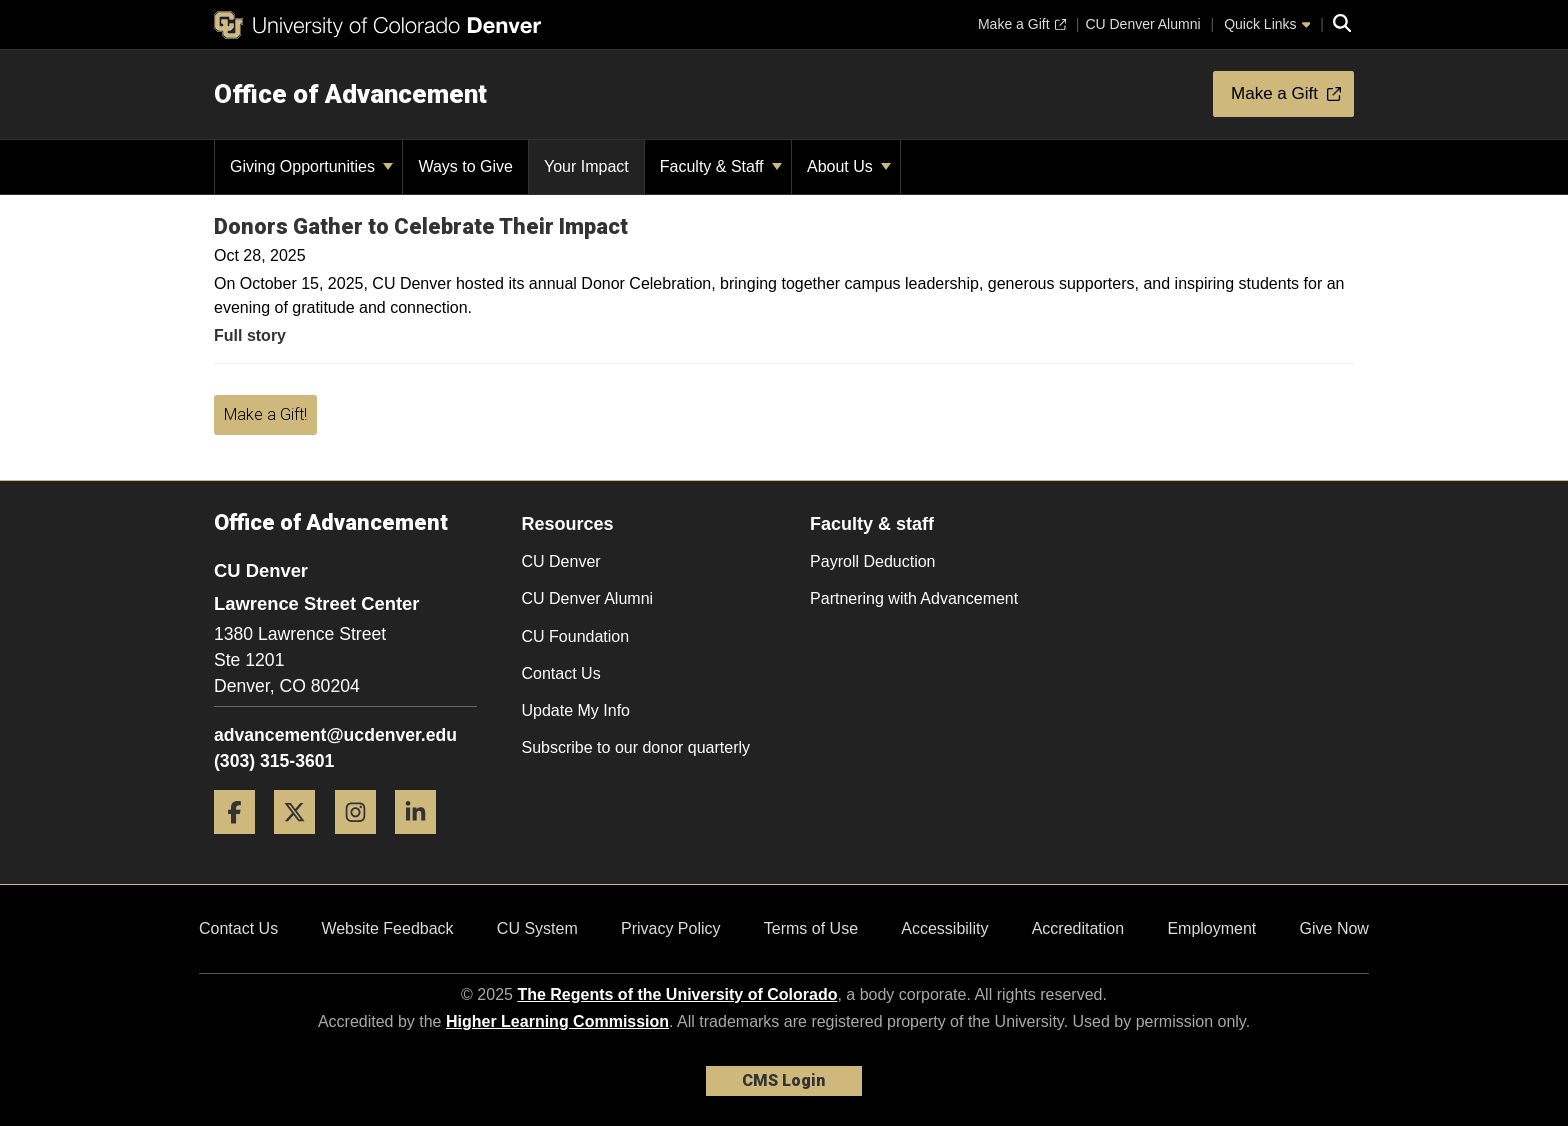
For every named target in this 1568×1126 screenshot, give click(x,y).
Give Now (1334, 928)
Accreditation (1078, 928)
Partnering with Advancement (914, 598)
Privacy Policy (671, 928)
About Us (849, 166)
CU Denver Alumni (588, 598)
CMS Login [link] (783, 1080)
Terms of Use (811, 928)
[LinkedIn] (423, 841)
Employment (1211, 928)
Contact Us (561, 673)
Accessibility (944, 928)
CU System (537, 928)
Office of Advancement (350, 94)
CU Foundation (576, 636)
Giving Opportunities (311, 166)
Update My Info (576, 710)
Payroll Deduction (872, 561)
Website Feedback (387, 928)
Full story (250, 335)
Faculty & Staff (721, 166)
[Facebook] (242, 841)
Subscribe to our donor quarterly (636, 747)
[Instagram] (363, 841)
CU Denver (561, 561)
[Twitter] (302, 841)
